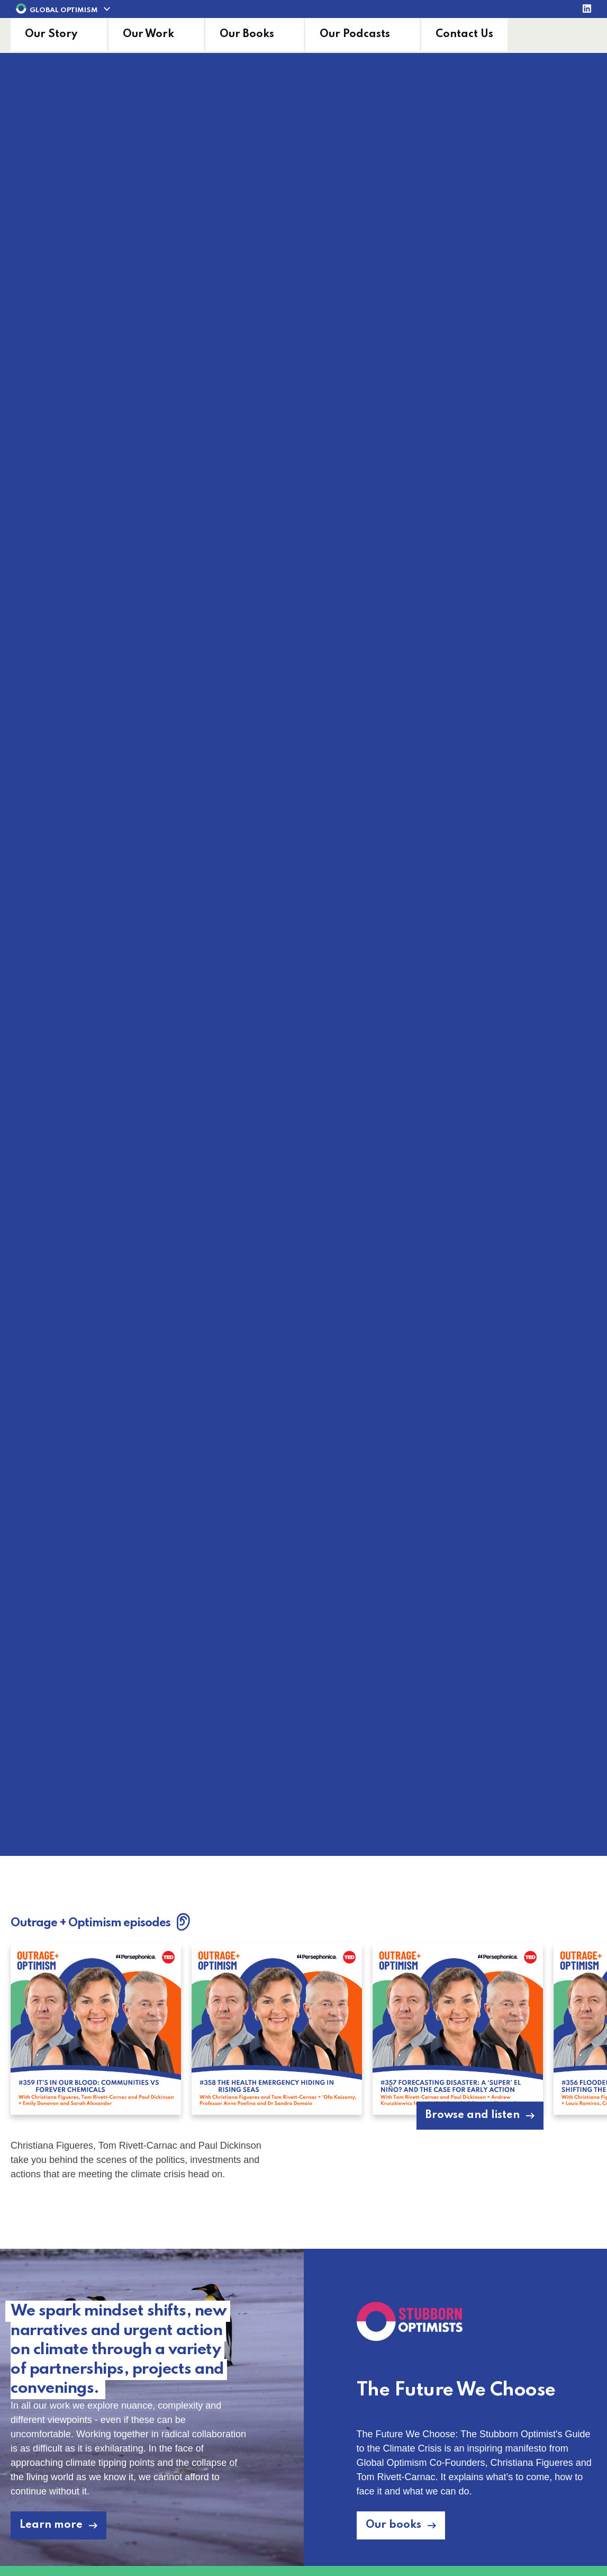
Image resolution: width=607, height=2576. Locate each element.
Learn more (51, 2525)
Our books (393, 2525)
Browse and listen (472, 2115)
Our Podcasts (355, 34)
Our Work (148, 34)
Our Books (247, 34)
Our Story (51, 34)
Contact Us (464, 34)
